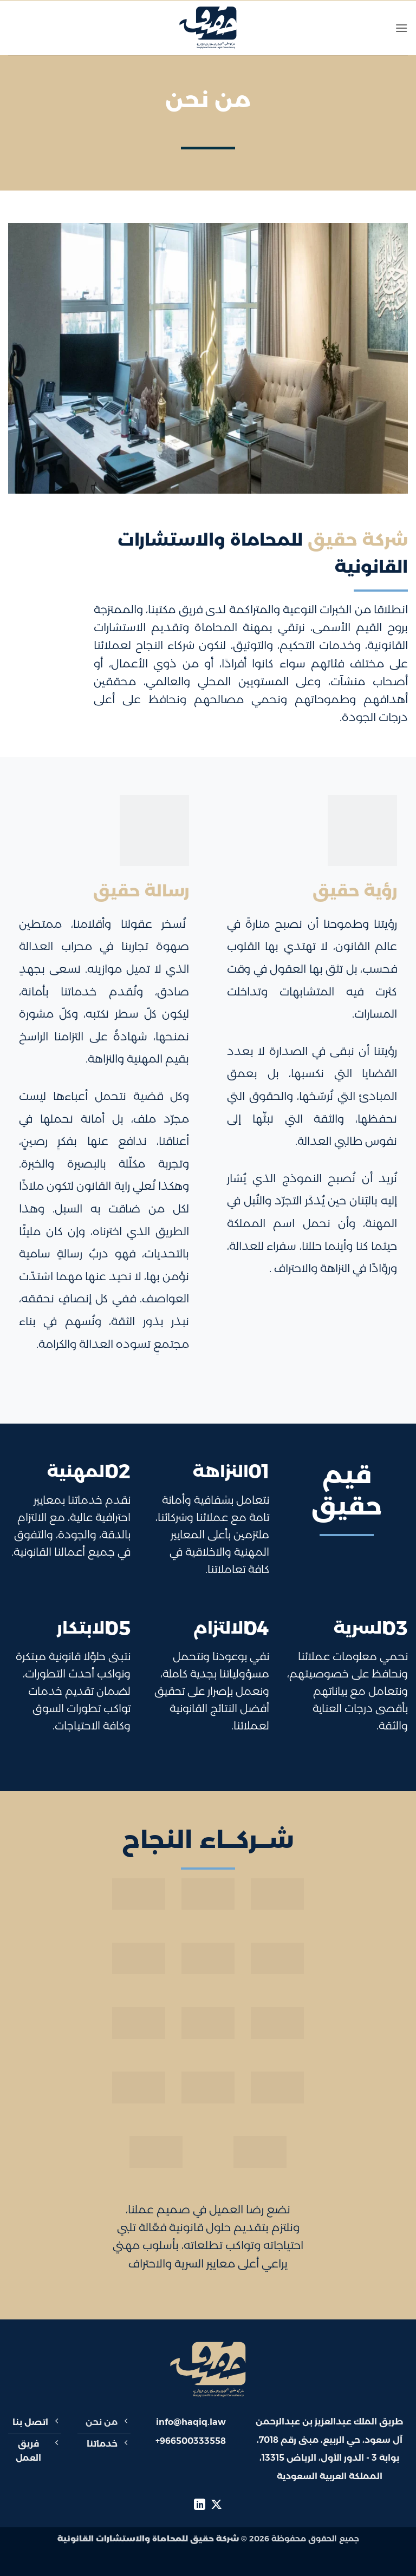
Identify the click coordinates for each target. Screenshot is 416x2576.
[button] (401, 28)
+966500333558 (190, 2441)
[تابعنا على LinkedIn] (199, 2505)
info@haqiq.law (191, 2422)
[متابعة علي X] (216, 2505)
